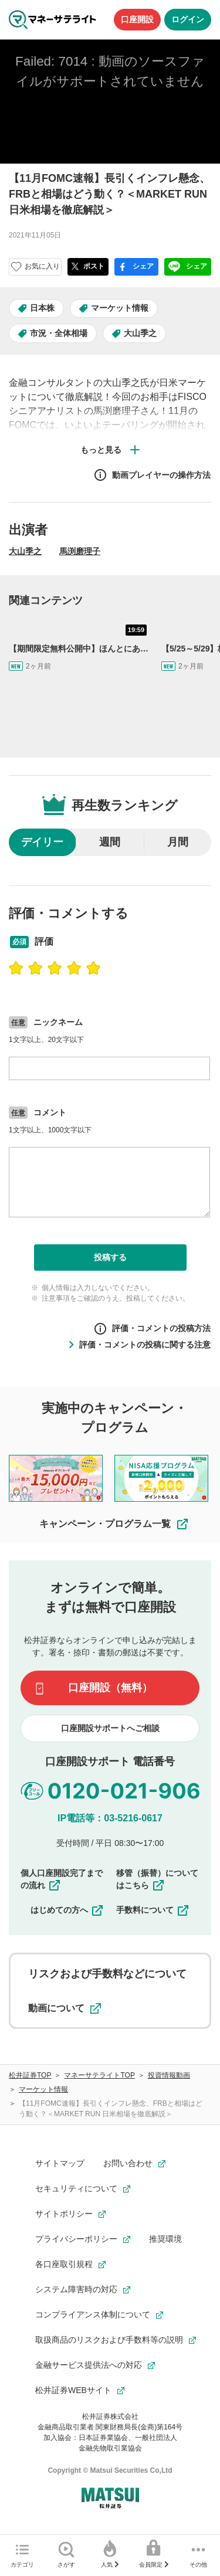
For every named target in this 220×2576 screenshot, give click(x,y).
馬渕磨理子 (79, 551)
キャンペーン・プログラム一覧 (114, 1524)
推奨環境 (165, 2239)
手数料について (153, 1910)
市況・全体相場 (58, 333)
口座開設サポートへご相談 (110, 1728)
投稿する (110, 1257)
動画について (64, 2008)
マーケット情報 (119, 308)
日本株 (42, 308)
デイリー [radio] (42, 842)
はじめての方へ (67, 1910)
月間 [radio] (177, 842)
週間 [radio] (109, 842)
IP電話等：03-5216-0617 (110, 1818)
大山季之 (140, 333)
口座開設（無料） (110, 1687)
